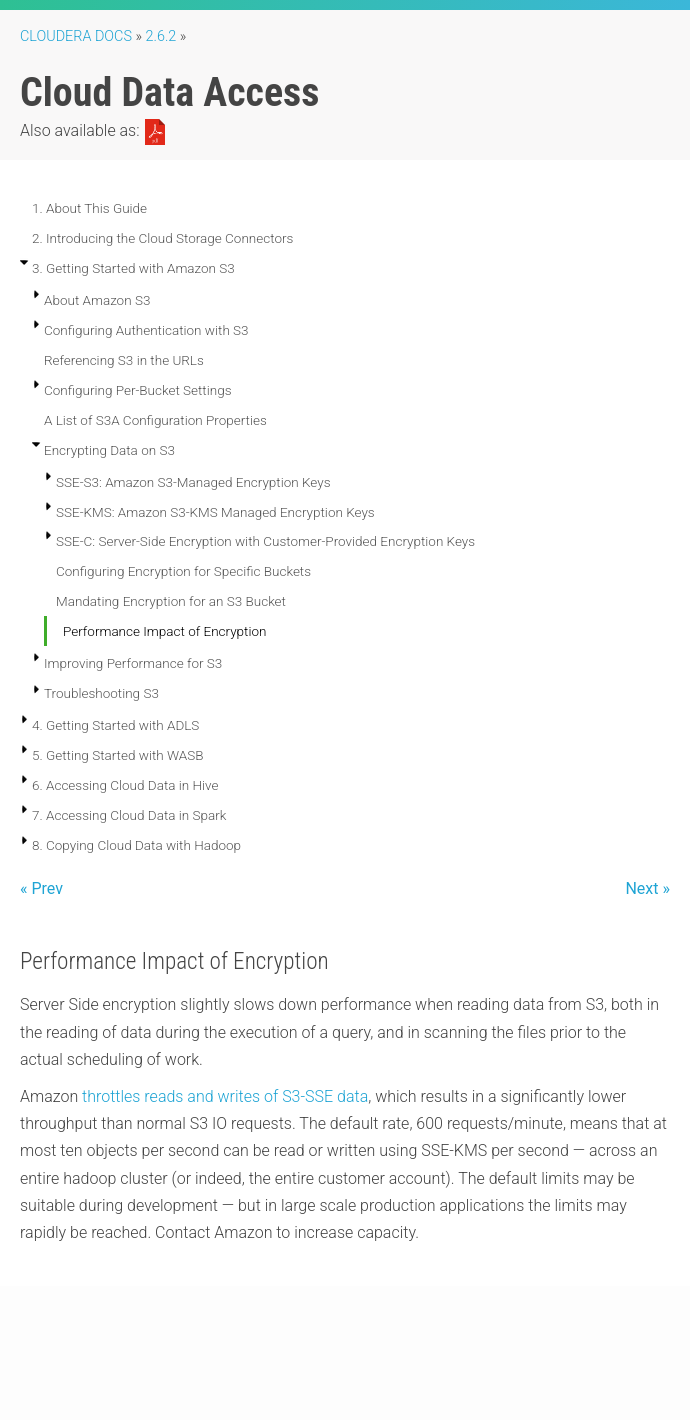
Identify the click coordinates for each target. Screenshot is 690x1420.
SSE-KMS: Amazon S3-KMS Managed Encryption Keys (215, 512)
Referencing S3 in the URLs (124, 360)
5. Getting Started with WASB (117, 755)
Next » (647, 888)
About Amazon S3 (97, 300)
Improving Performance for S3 (133, 663)
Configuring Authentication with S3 (146, 330)
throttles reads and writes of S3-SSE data (225, 1096)
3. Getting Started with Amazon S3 (133, 268)
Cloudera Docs (76, 36)
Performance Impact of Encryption (164, 631)
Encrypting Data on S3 (109, 450)
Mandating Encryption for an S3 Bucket (171, 601)
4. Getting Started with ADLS (115, 725)
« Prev (41, 888)
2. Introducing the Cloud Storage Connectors (162, 238)
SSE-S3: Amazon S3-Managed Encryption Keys (193, 482)
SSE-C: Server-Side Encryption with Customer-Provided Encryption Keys (265, 541)
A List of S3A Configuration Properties (155, 420)
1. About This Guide (89, 208)
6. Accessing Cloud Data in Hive (125, 785)
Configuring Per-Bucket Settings (138, 390)
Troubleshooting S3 (101, 693)
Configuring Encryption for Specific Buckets (183, 571)
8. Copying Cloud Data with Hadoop (136, 845)
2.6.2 (161, 36)
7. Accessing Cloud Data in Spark (129, 815)
